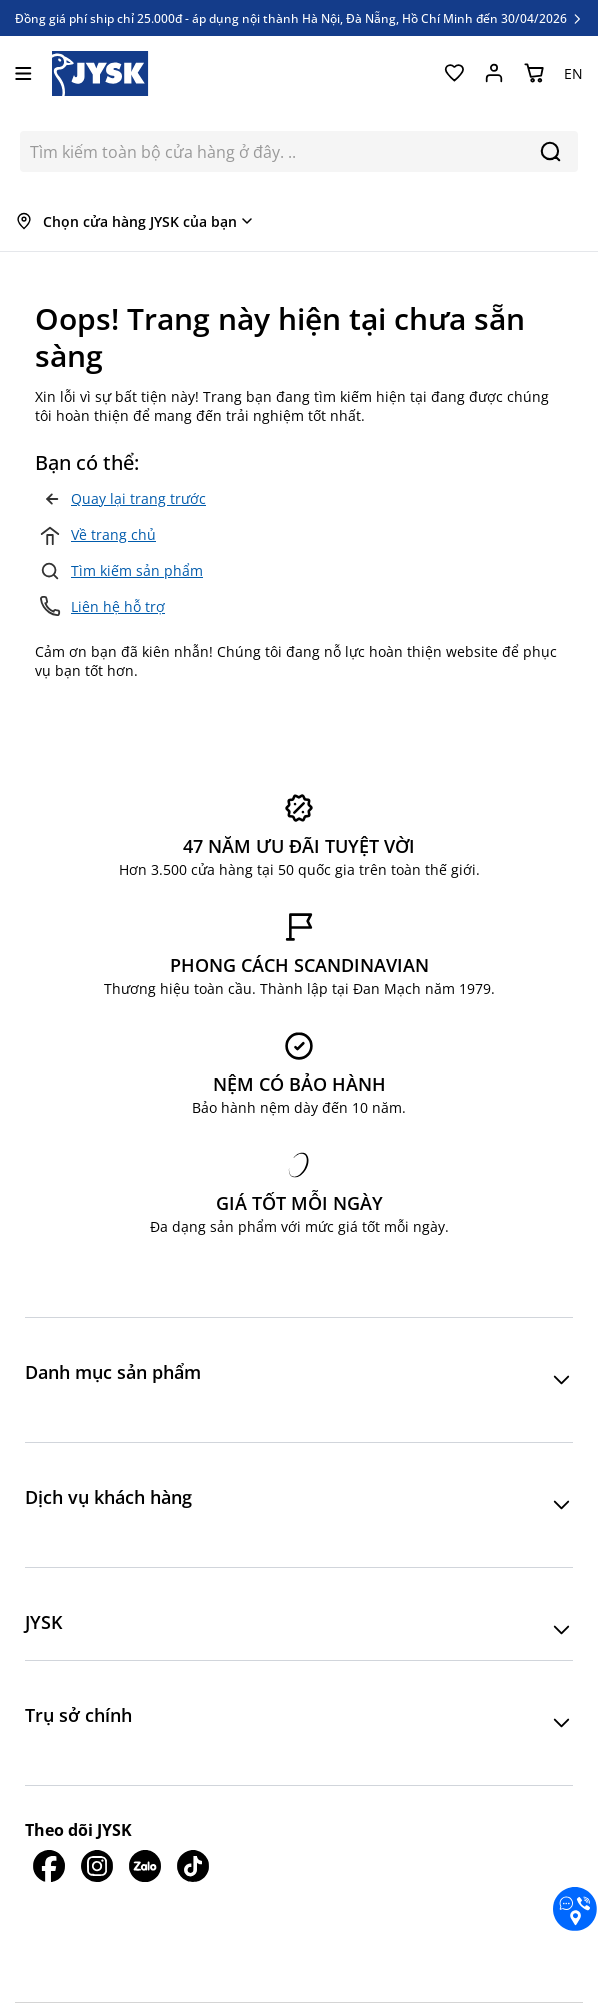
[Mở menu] (23, 73)
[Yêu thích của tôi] (454, 73)
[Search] (550, 151)
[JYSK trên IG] (97, 1866)
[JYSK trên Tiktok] (193, 1866)
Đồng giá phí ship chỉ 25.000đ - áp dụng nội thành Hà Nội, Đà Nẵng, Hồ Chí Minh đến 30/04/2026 (299, 18)
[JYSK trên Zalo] (145, 1866)
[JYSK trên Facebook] (49, 1866)
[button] (299, 1380)
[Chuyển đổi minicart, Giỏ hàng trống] (534, 73)
